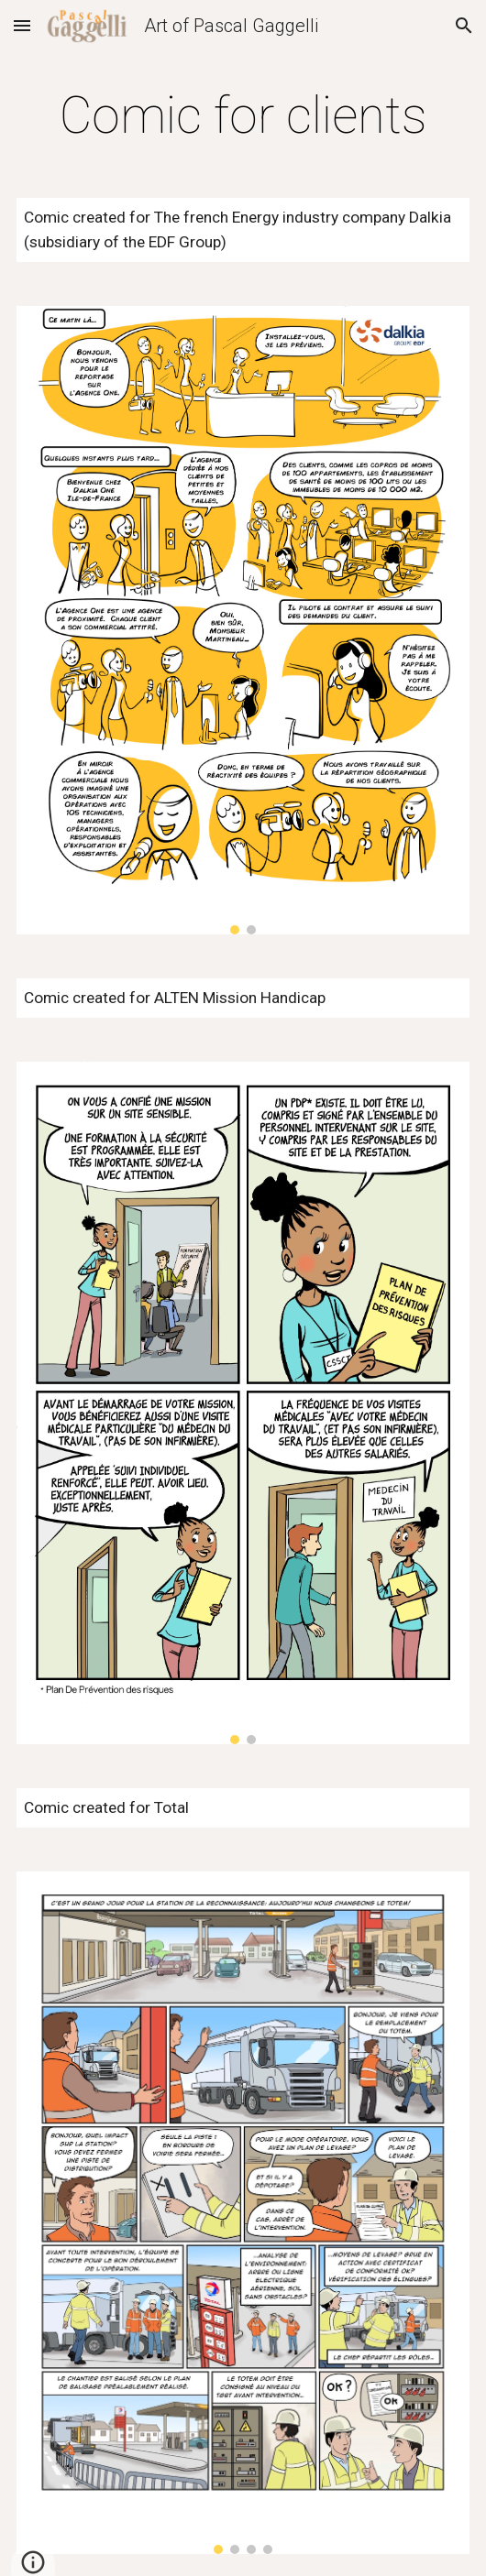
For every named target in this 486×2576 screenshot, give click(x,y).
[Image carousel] (243, 620)
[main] (243, 115)
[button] (22, 25)
